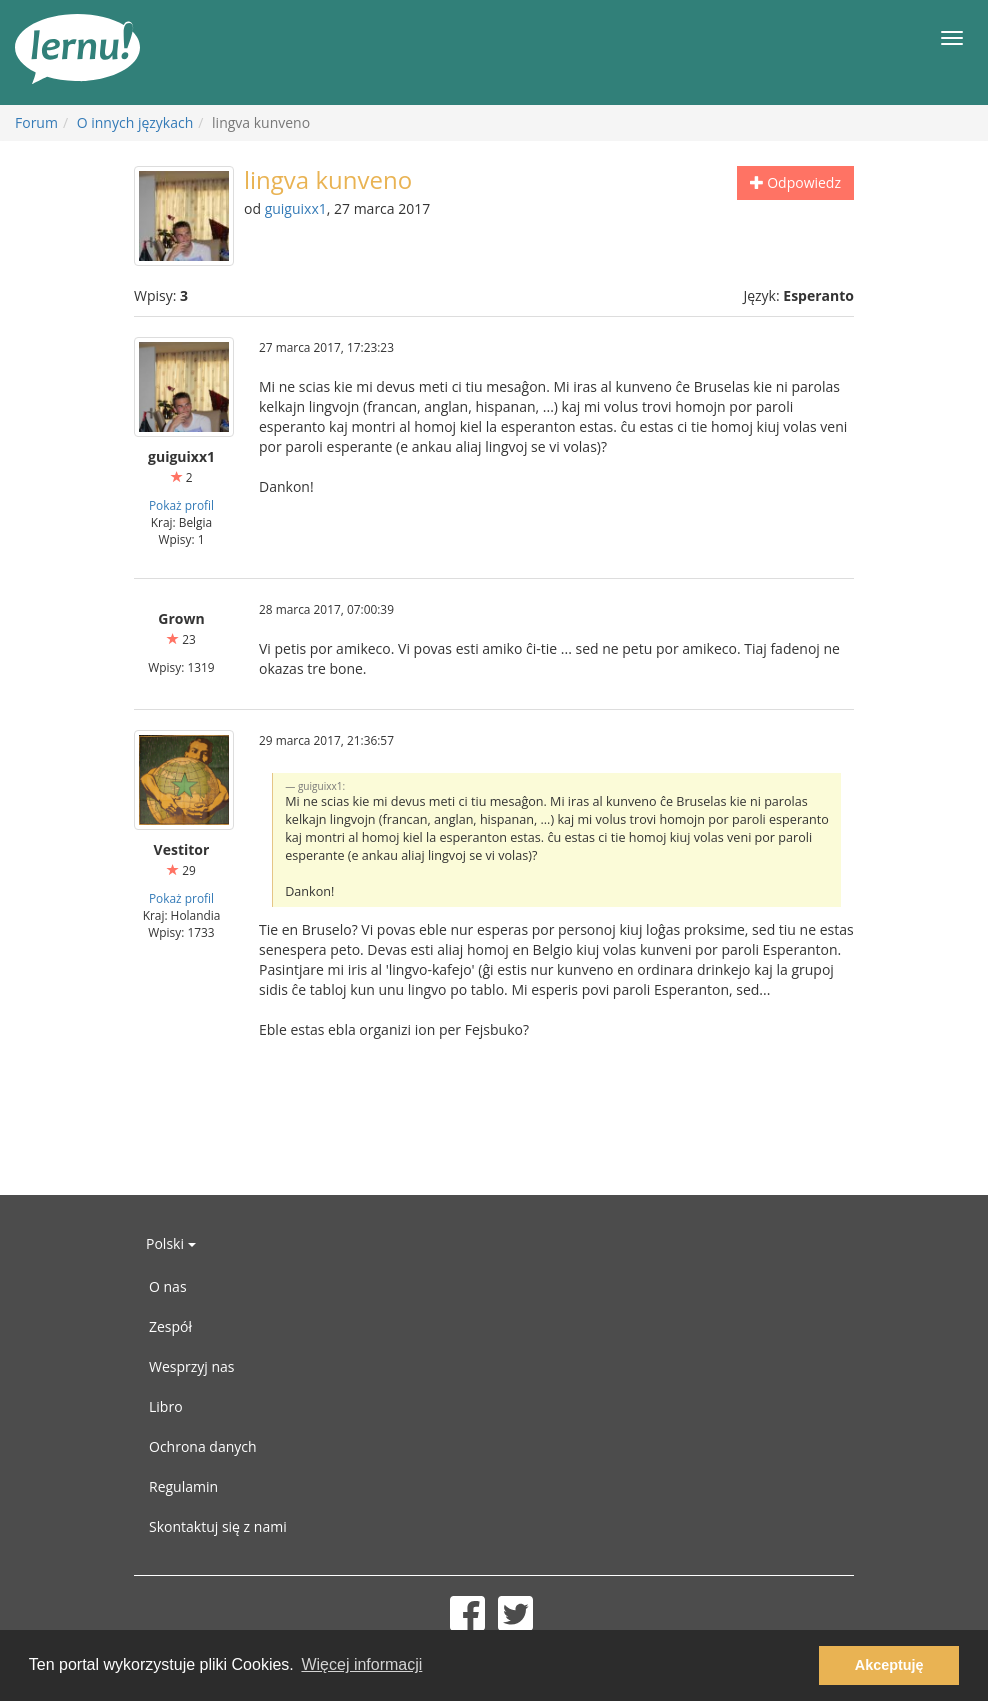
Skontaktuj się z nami (218, 1526)
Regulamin (183, 1486)
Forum (36, 122)
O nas (168, 1286)
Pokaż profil (181, 505)
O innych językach (135, 122)
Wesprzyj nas (192, 1366)
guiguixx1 (296, 208)
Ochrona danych (203, 1446)
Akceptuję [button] (889, 1665)
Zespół (170, 1326)
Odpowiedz (795, 182)
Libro (166, 1406)
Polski (171, 1243)
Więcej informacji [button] (361, 1664)
